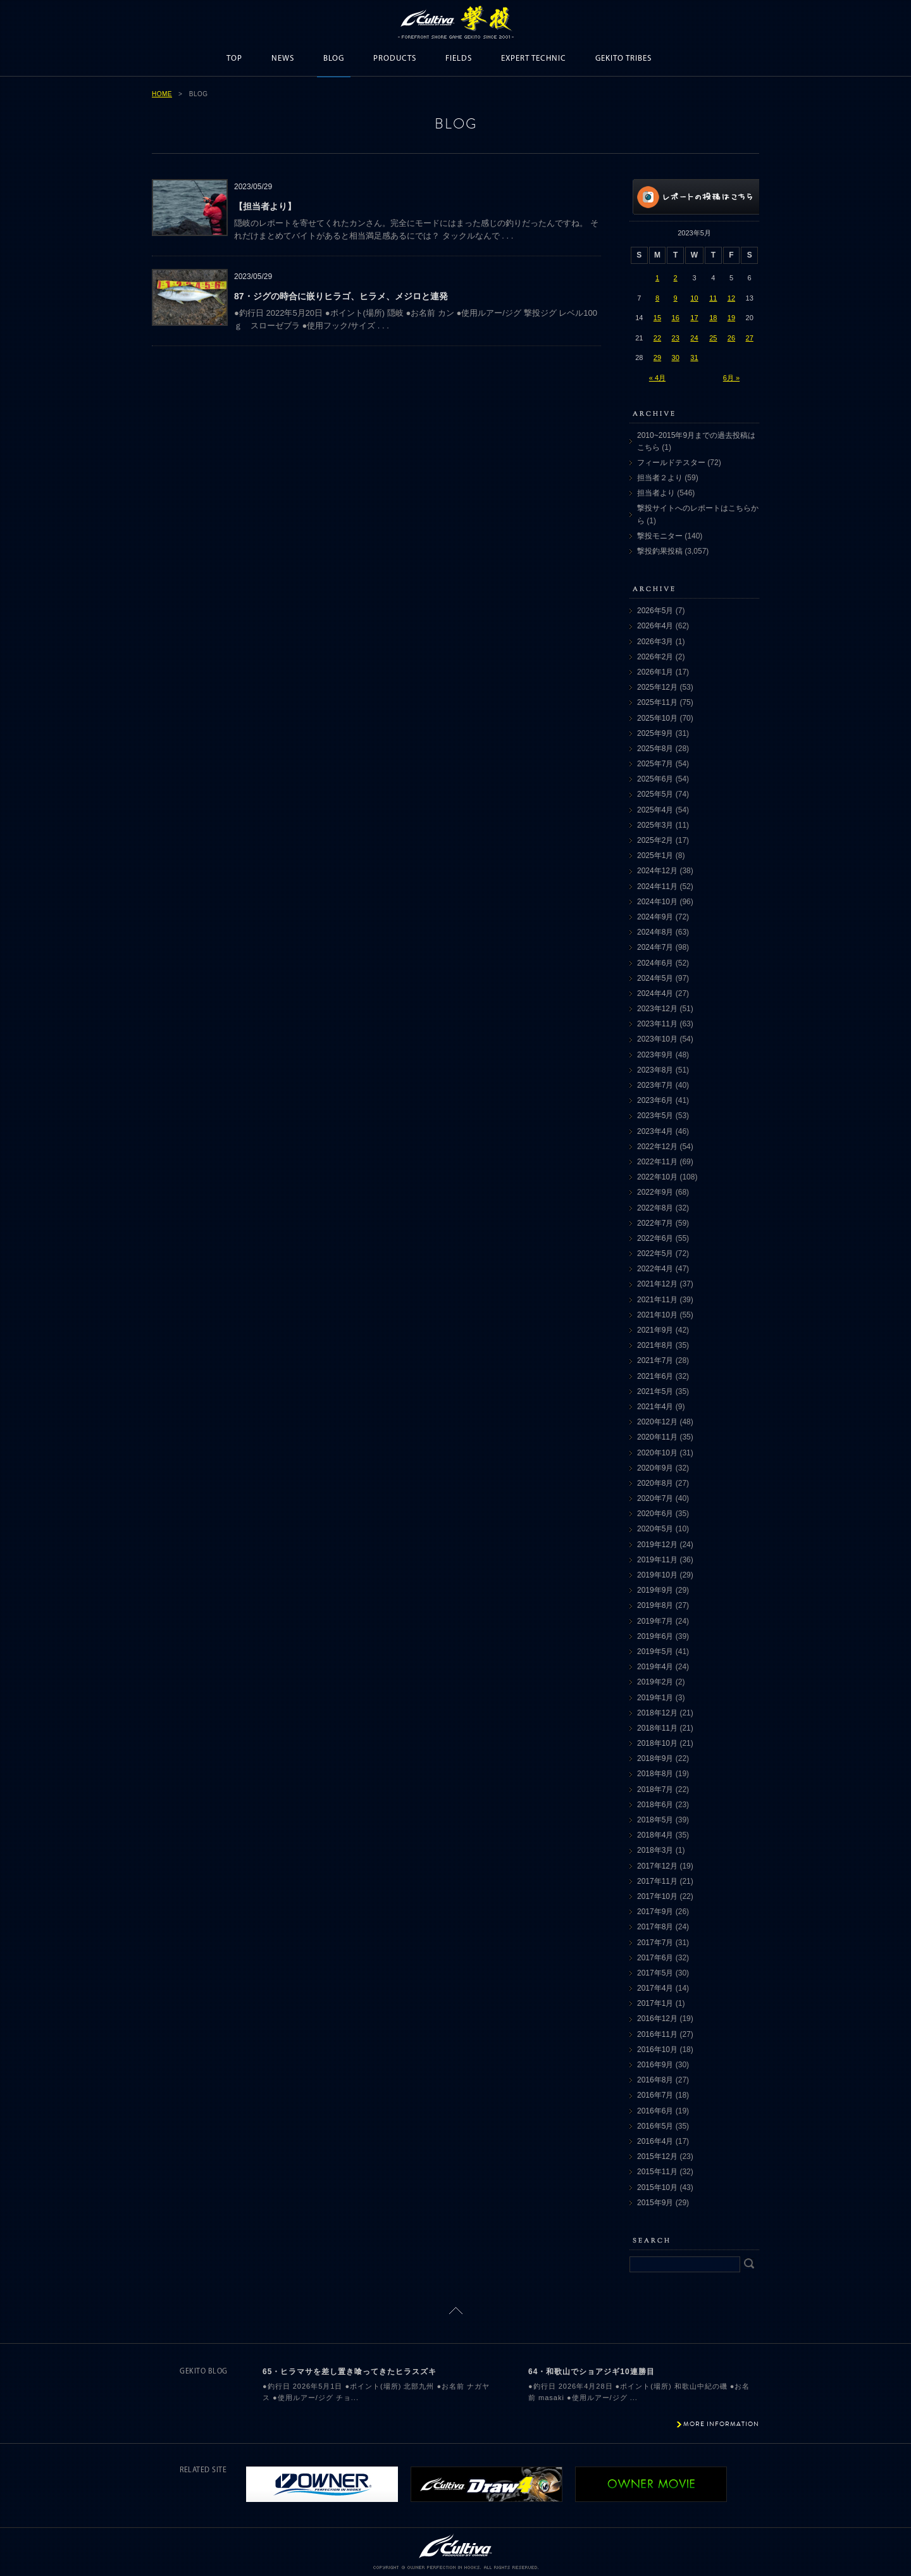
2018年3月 (655, 1850)
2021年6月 (655, 1376)
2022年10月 (657, 1177)
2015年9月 (655, 2202)
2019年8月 (655, 1605)
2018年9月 (655, 1758)
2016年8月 (655, 2079)
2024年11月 (657, 886)
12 (731, 298)
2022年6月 (655, 1238)
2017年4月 (655, 1988)
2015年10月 (657, 2187)
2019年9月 (655, 1590)
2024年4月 (655, 993)
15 (657, 317)
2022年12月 (657, 1146)
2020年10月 (657, 1452)
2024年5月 (655, 978)
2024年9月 (655, 916)
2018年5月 (655, 1819)
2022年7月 (655, 1223)
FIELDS (458, 58)
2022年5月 (655, 1253)
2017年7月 (655, 1942)
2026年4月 (655, 625)
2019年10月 (657, 1575)
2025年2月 (655, 840)
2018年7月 (655, 1789)
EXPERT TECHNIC (533, 58)
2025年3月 (655, 825)
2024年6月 (655, 963)
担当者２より (660, 477)
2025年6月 (655, 779)
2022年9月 (655, 1192)
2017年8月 (655, 1926)
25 (713, 338)
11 (713, 298)
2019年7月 (655, 1621)
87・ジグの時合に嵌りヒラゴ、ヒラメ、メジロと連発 (341, 296)
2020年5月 (655, 1528)
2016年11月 (657, 2034)
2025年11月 (657, 702)
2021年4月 (655, 1406)
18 (713, 317)
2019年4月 (655, 1666)
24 (694, 338)
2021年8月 (655, 1345)
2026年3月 (655, 641)
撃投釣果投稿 (660, 551)
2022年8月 (655, 1208)
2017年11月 (657, 1881)
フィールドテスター (671, 462)
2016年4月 (655, 2141)
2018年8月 (655, 1773)
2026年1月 (655, 672)
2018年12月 (657, 1712)
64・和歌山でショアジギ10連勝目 (591, 2371)
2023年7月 (655, 1085)
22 (657, 338)
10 (694, 298)
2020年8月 (655, 1483)
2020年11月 (657, 1437)
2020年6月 (655, 1513)
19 (731, 317)
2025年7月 (655, 763)
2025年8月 (655, 748)
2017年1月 (655, 2003)
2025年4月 (655, 810)
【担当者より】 (265, 206)
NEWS (282, 58)
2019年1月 (655, 1697)
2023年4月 (655, 1131)
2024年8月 (655, 932)
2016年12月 (657, 2018)
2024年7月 (655, 947)
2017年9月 (655, 1911)
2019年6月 (655, 1636)
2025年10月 (657, 718)
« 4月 (657, 378)
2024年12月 (657, 870)
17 (694, 317)
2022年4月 (655, 1268)
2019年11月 (657, 1559)
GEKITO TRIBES (623, 58)
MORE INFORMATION (721, 2424)
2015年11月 (657, 2171)
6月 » (731, 378)
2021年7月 (655, 1360)
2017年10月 (657, 1896)
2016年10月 (657, 2049)
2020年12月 (657, 1421)
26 (731, 338)
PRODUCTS (394, 58)
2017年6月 (655, 1957)
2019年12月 (657, 1544)
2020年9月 (655, 1468)
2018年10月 (657, 1743)
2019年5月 (655, 1651)
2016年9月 (655, 2064)
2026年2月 (655, 656)
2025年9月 (655, 733)
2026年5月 (655, 610)
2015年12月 (657, 2156)
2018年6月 (655, 1804)
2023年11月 (657, 1023)
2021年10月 (657, 1314)
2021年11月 (657, 1299)
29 (657, 357)
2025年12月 (657, 687)
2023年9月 (655, 1054)
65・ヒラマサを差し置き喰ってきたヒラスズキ (350, 2371)
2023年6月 (655, 1100)
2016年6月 (655, 2110)
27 (749, 338)
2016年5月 (655, 2126)
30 (675, 357)
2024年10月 (657, 901)
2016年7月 (655, 2095)
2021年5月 (655, 1391)
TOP (234, 58)
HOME (162, 93)
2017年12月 (657, 1866)
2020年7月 (655, 1498)
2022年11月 (657, 1161)
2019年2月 (655, 1681)
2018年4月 (655, 1835)
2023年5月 (655, 1115)
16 (675, 317)
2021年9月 (655, 1330)
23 (675, 338)
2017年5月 (655, 1973)
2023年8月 (655, 1070)
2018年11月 (657, 1728)
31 (694, 357)
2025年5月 (655, 794)
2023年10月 (657, 1039)
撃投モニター (660, 536)
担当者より (656, 492)
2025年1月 (655, 855)
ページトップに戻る (455, 2310)
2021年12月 (657, 1283)
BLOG (333, 58)
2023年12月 (657, 1008)
